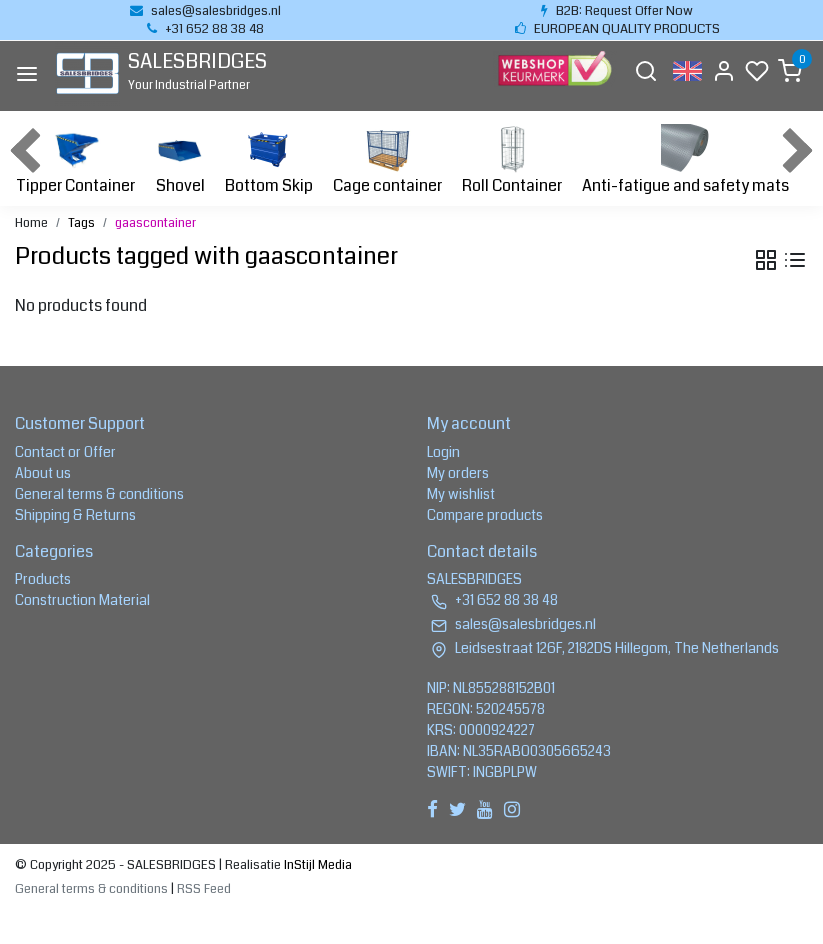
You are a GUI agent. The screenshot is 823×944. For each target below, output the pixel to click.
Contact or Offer (65, 452)
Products (43, 579)
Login (443, 452)
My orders (458, 473)
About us (43, 473)
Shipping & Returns (75, 515)
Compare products (485, 515)
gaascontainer (155, 223)
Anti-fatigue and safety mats (685, 160)
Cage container (387, 160)
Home (31, 223)
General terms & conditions (99, 494)
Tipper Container (75, 160)
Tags (81, 223)
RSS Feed (204, 889)
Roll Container (512, 160)
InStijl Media (316, 865)
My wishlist (461, 494)
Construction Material (82, 600)
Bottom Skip (269, 160)
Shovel (180, 160)
